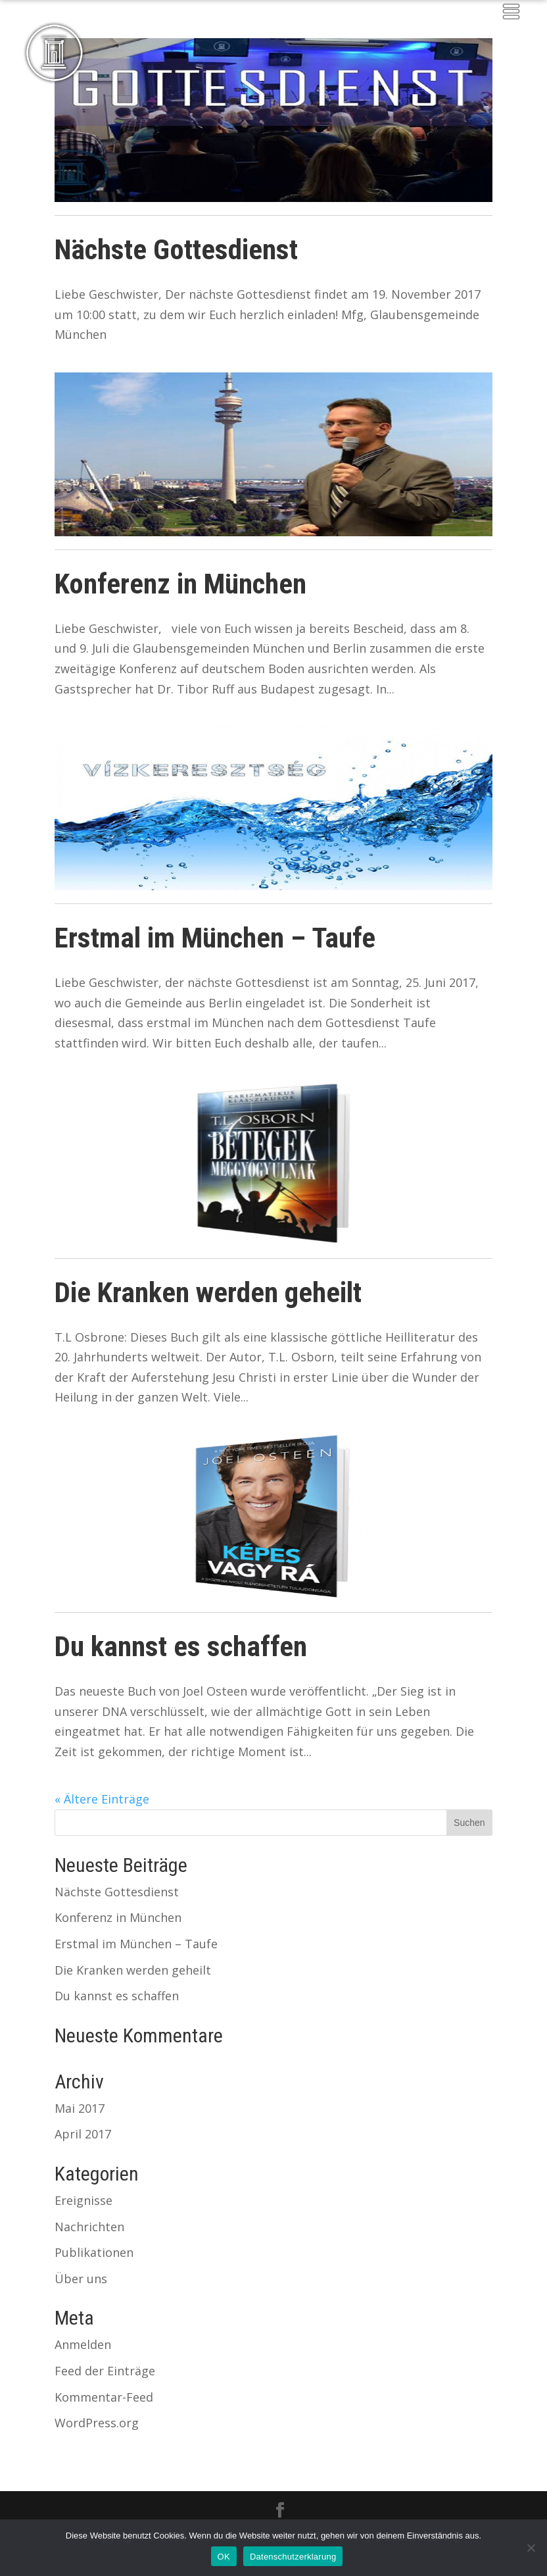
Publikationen (94, 2252)
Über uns (81, 2278)
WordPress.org (97, 2423)
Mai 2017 (80, 2108)
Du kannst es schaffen (181, 1646)
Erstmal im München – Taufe (215, 937)
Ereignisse (83, 2200)
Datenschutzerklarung (293, 2557)
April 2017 (83, 2134)
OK (224, 2557)
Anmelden (83, 2344)
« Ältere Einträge (102, 1799)
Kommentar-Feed (104, 2397)
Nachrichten (89, 2227)
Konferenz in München (180, 583)
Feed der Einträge (105, 2371)
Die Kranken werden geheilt (208, 1292)
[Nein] (530, 2547)
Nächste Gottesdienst (176, 249)
